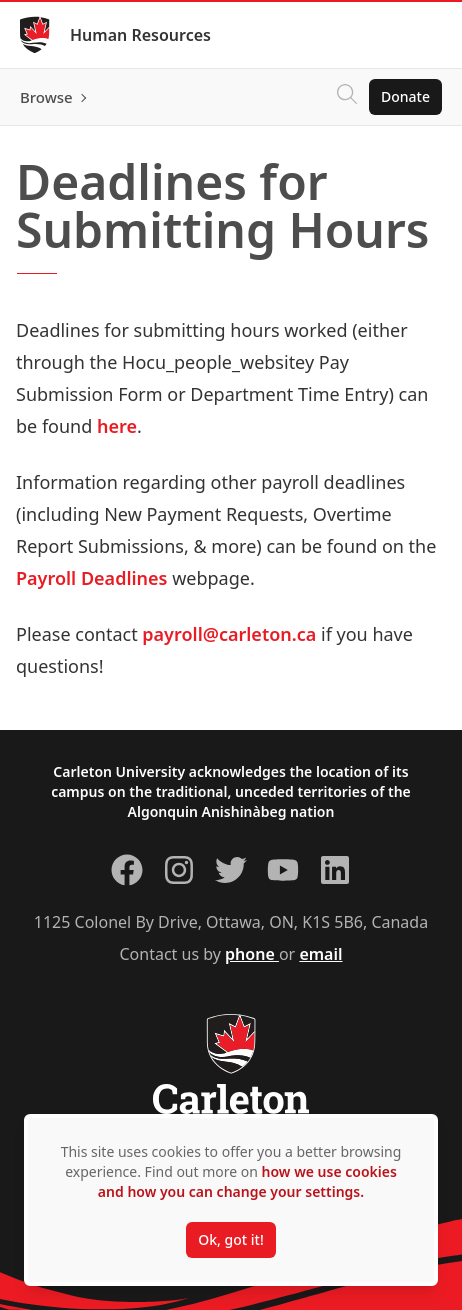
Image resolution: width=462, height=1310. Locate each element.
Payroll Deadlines (91, 578)
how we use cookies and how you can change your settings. (247, 1181)
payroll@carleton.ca (229, 634)
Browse (46, 97)
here (117, 426)
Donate (405, 96)
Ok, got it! (230, 1239)
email (320, 954)
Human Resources (140, 35)
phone (252, 954)
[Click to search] (347, 97)
